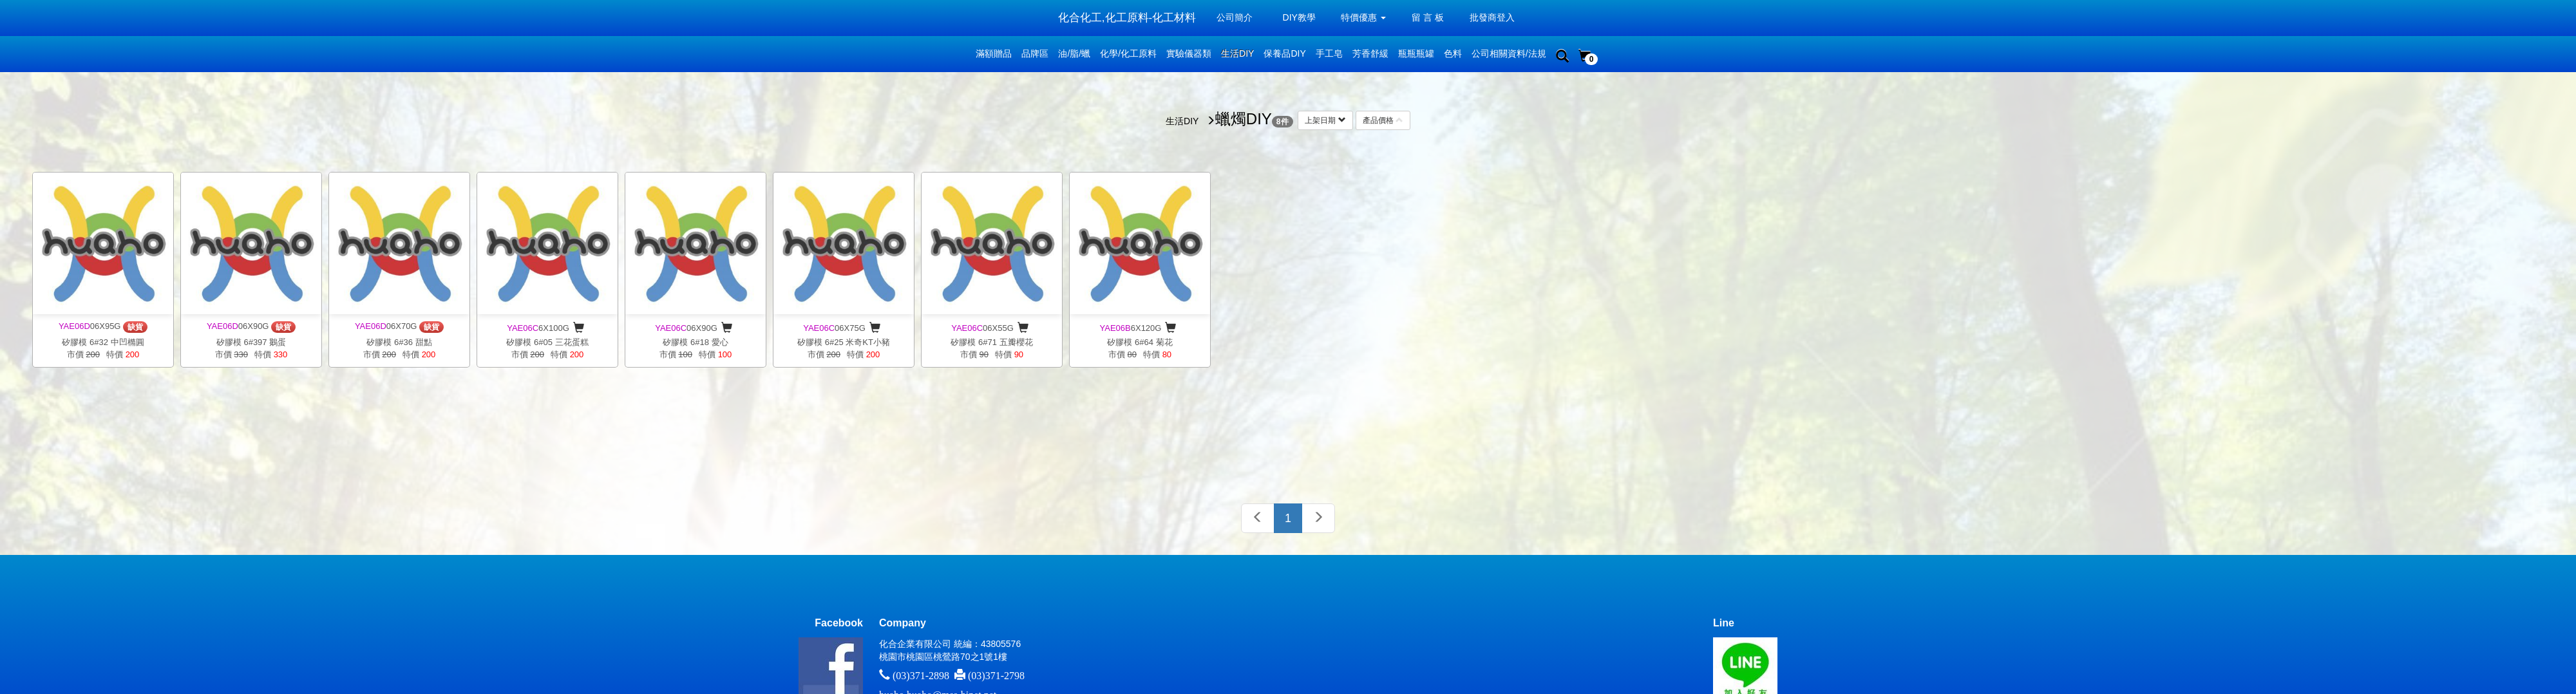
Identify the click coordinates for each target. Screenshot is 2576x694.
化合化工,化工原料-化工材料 (1127, 18)
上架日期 (1325, 120)
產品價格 (1383, 120)
